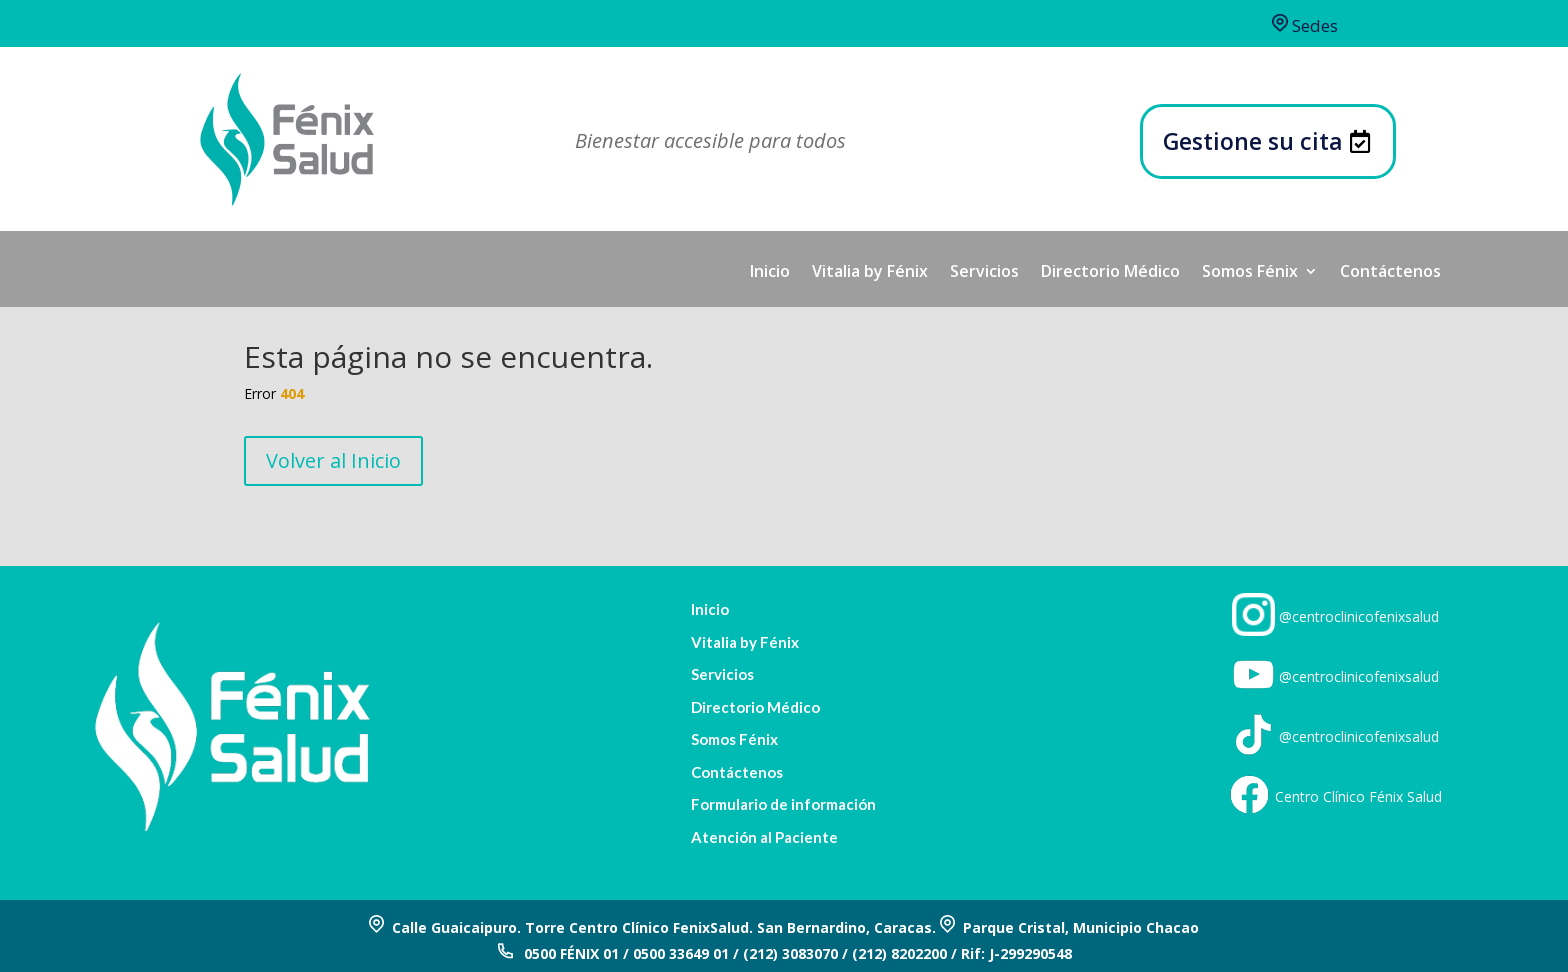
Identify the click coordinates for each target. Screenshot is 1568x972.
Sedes (1305, 25)
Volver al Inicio (333, 460)
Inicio (770, 273)
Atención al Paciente (764, 837)
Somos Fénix (1250, 273)
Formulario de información (783, 804)
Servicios (984, 273)
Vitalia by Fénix (870, 273)
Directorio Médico (1110, 273)
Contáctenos (1390, 273)
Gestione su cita (1253, 141)
